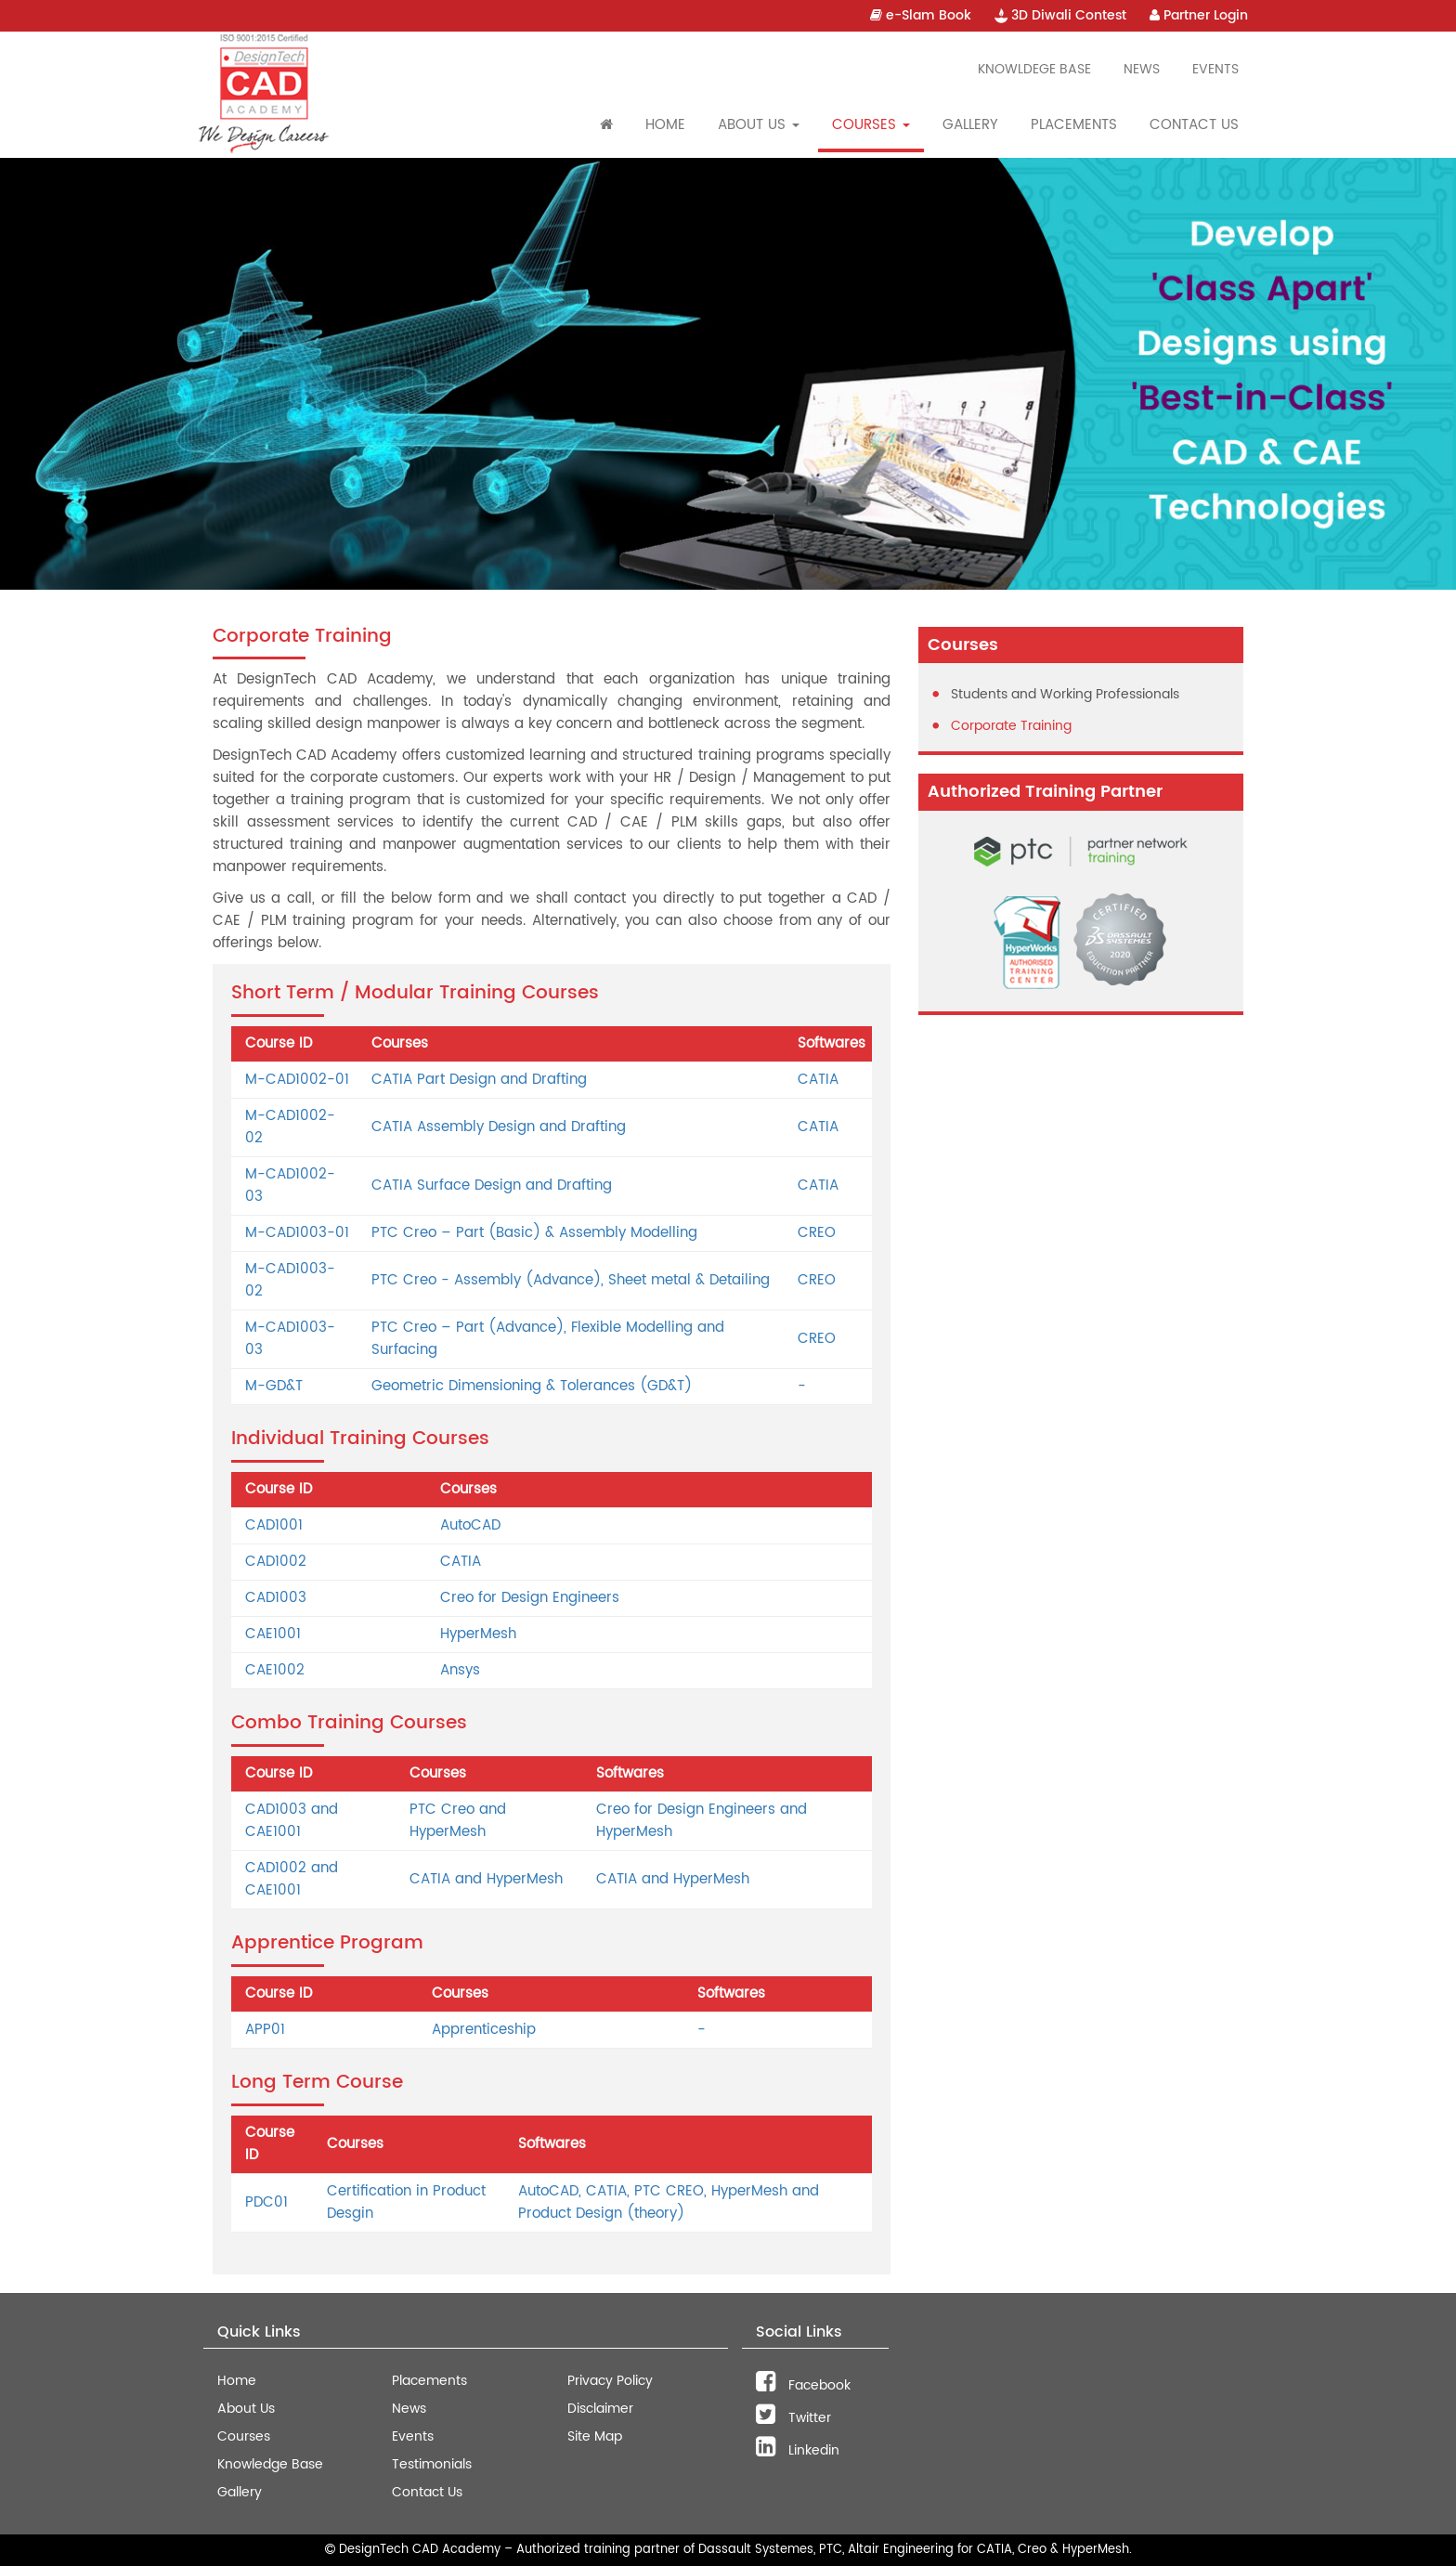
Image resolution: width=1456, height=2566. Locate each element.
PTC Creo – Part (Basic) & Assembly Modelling (534, 1232)
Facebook (803, 2385)
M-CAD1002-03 (290, 1185)
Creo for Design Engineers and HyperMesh (701, 1820)
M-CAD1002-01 (297, 1079)
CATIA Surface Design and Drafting (491, 1185)
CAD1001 (274, 1525)
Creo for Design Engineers (529, 1597)
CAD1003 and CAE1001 (291, 1820)
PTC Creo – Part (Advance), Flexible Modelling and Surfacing (547, 1338)
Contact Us (1194, 125)
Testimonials (432, 2464)
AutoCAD (470, 1525)
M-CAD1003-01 (297, 1232)
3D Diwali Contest (1060, 15)
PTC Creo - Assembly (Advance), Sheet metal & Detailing (570, 1280)
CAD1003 (275, 1597)
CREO (817, 1232)
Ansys (460, 1670)
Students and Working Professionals (1065, 694)
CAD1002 (275, 1561)
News (1142, 69)
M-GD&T (274, 1386)
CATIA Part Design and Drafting (479, 1079)
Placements (1074, 125)
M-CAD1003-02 (290, 1280)
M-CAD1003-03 (290, 1338)
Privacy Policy (610, 2380)
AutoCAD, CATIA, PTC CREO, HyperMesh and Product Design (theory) (668, 2202)
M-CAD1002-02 (290, 1127)
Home (665, 125)
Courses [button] (871, 125)
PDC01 (266, 2202)
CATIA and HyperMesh (486, 1879)
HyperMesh (478, 1634)
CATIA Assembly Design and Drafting (498, 1127)
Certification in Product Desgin (406, 2202)
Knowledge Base (270, 2464)
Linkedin (797, 2450)
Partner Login (1199, 15)
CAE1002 (275, 1670)
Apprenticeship (484, 2029)
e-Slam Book (920, 15)
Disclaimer (600, 2408)
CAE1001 (273, 1634)
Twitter (793, 2418)
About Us (246, 2408)
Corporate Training (1011, 725)
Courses (243, 2436)
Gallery (970, 125)
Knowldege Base (1034, 69)
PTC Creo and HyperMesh (458, 1820)
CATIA (818, 1079)
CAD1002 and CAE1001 (291, 1879)
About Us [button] (759, 125)
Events (1215, 69)
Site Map (594, 2436)
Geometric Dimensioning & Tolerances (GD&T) (531, 1386)
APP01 (265, 2029)
